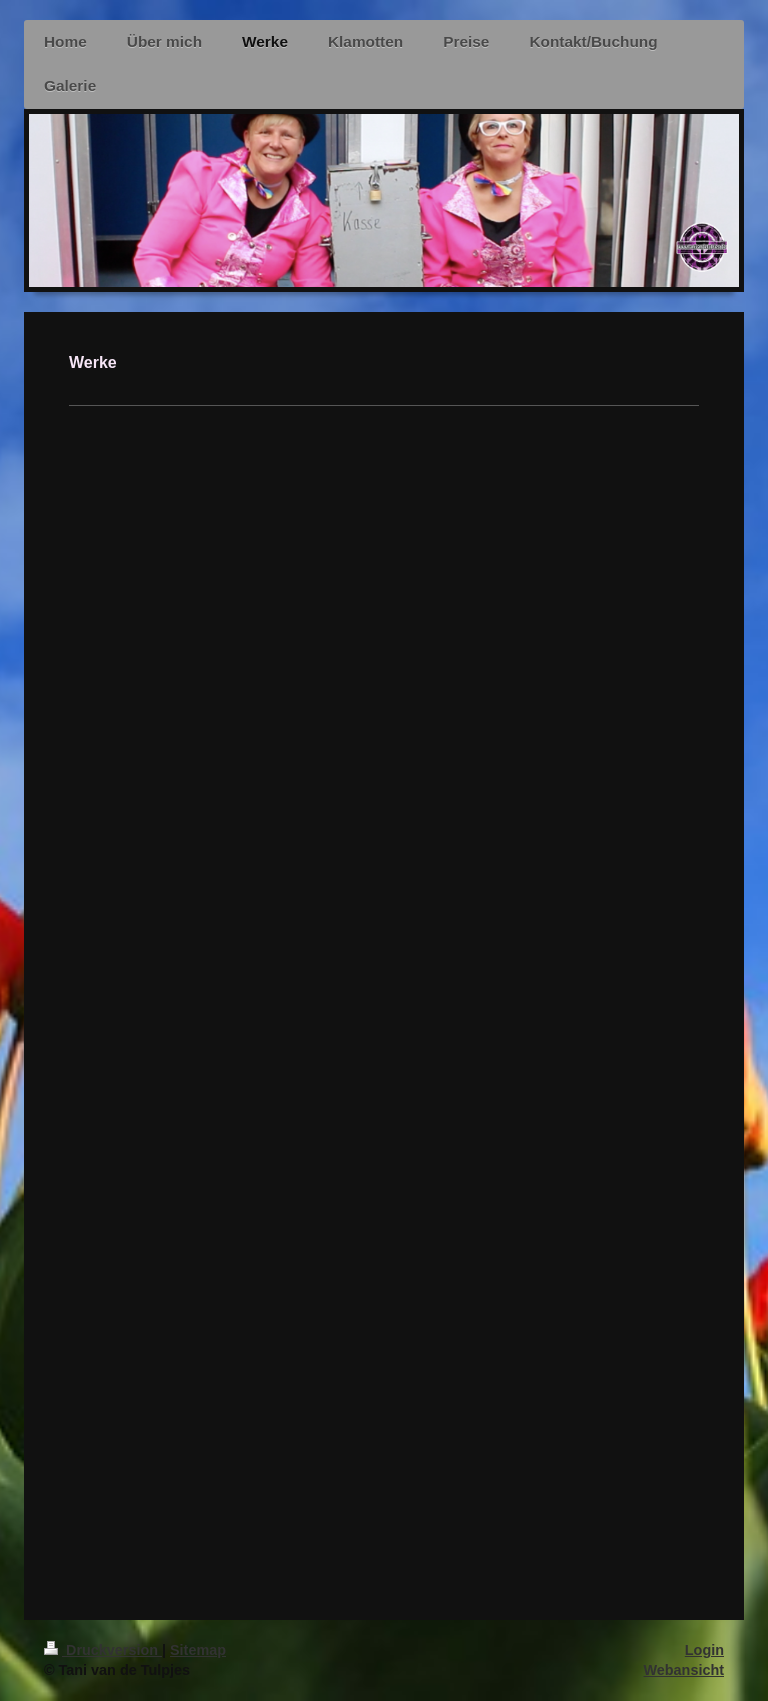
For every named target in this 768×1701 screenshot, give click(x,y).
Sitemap (198, 1650)
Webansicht (684, 1670)
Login (704, 1650)
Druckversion (103, 1650)
